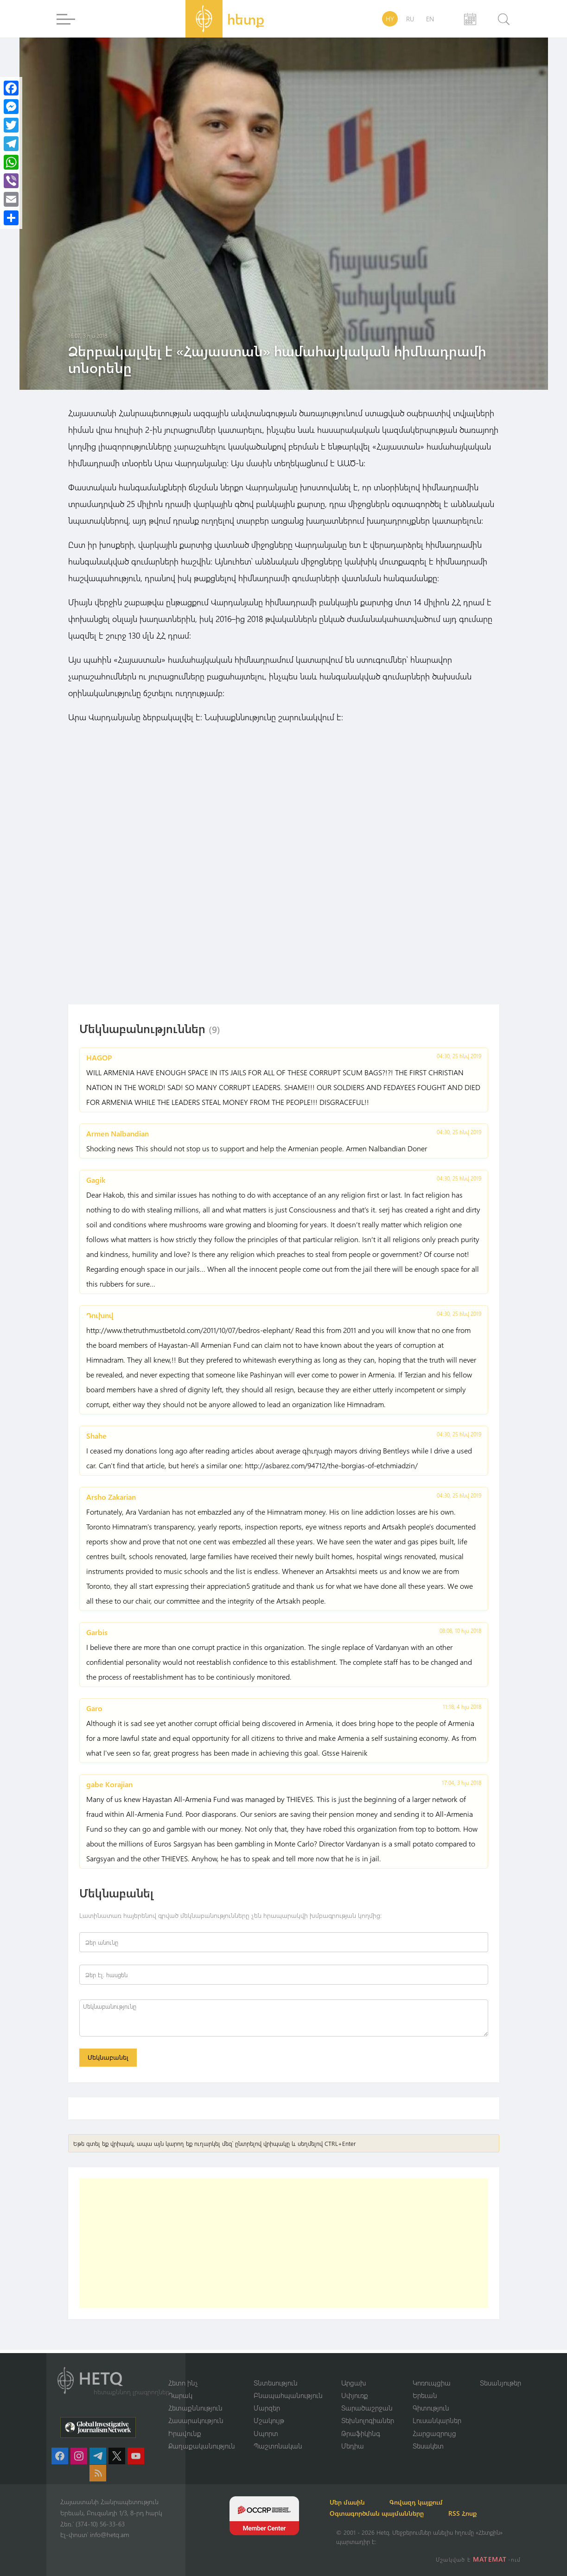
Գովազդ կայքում (427, 2502)
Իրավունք (184, 2432)
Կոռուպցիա (432, 2381)
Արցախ (353, 2381)
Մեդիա (352, 2445)
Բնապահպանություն (288, 2394)
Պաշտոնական (278, 2445)
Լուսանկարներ (437, 2420)
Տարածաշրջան (367, 2407)
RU (410, 18)
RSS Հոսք (474, 2513)
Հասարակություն (195, 2420)
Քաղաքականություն (201, 2445)
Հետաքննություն (195, 2407)
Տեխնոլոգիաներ (367, 2420)
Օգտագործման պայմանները (383, 2513)
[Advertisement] (283, 2246)
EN (430, 18)
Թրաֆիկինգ (360, 2432)
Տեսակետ (428, 2445)
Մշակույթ (269, 2420)
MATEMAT (491, 2559)
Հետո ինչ (183, 2381)
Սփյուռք (354, 2394)
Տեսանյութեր (500, 2381)
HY (390, 18)
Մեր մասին (353, 2502)
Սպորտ (266, 2432)
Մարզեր (267, 2407)
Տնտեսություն (276, 2381)
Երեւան (425, 2394)
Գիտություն (431, 2407)
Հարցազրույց (434, 2432)
